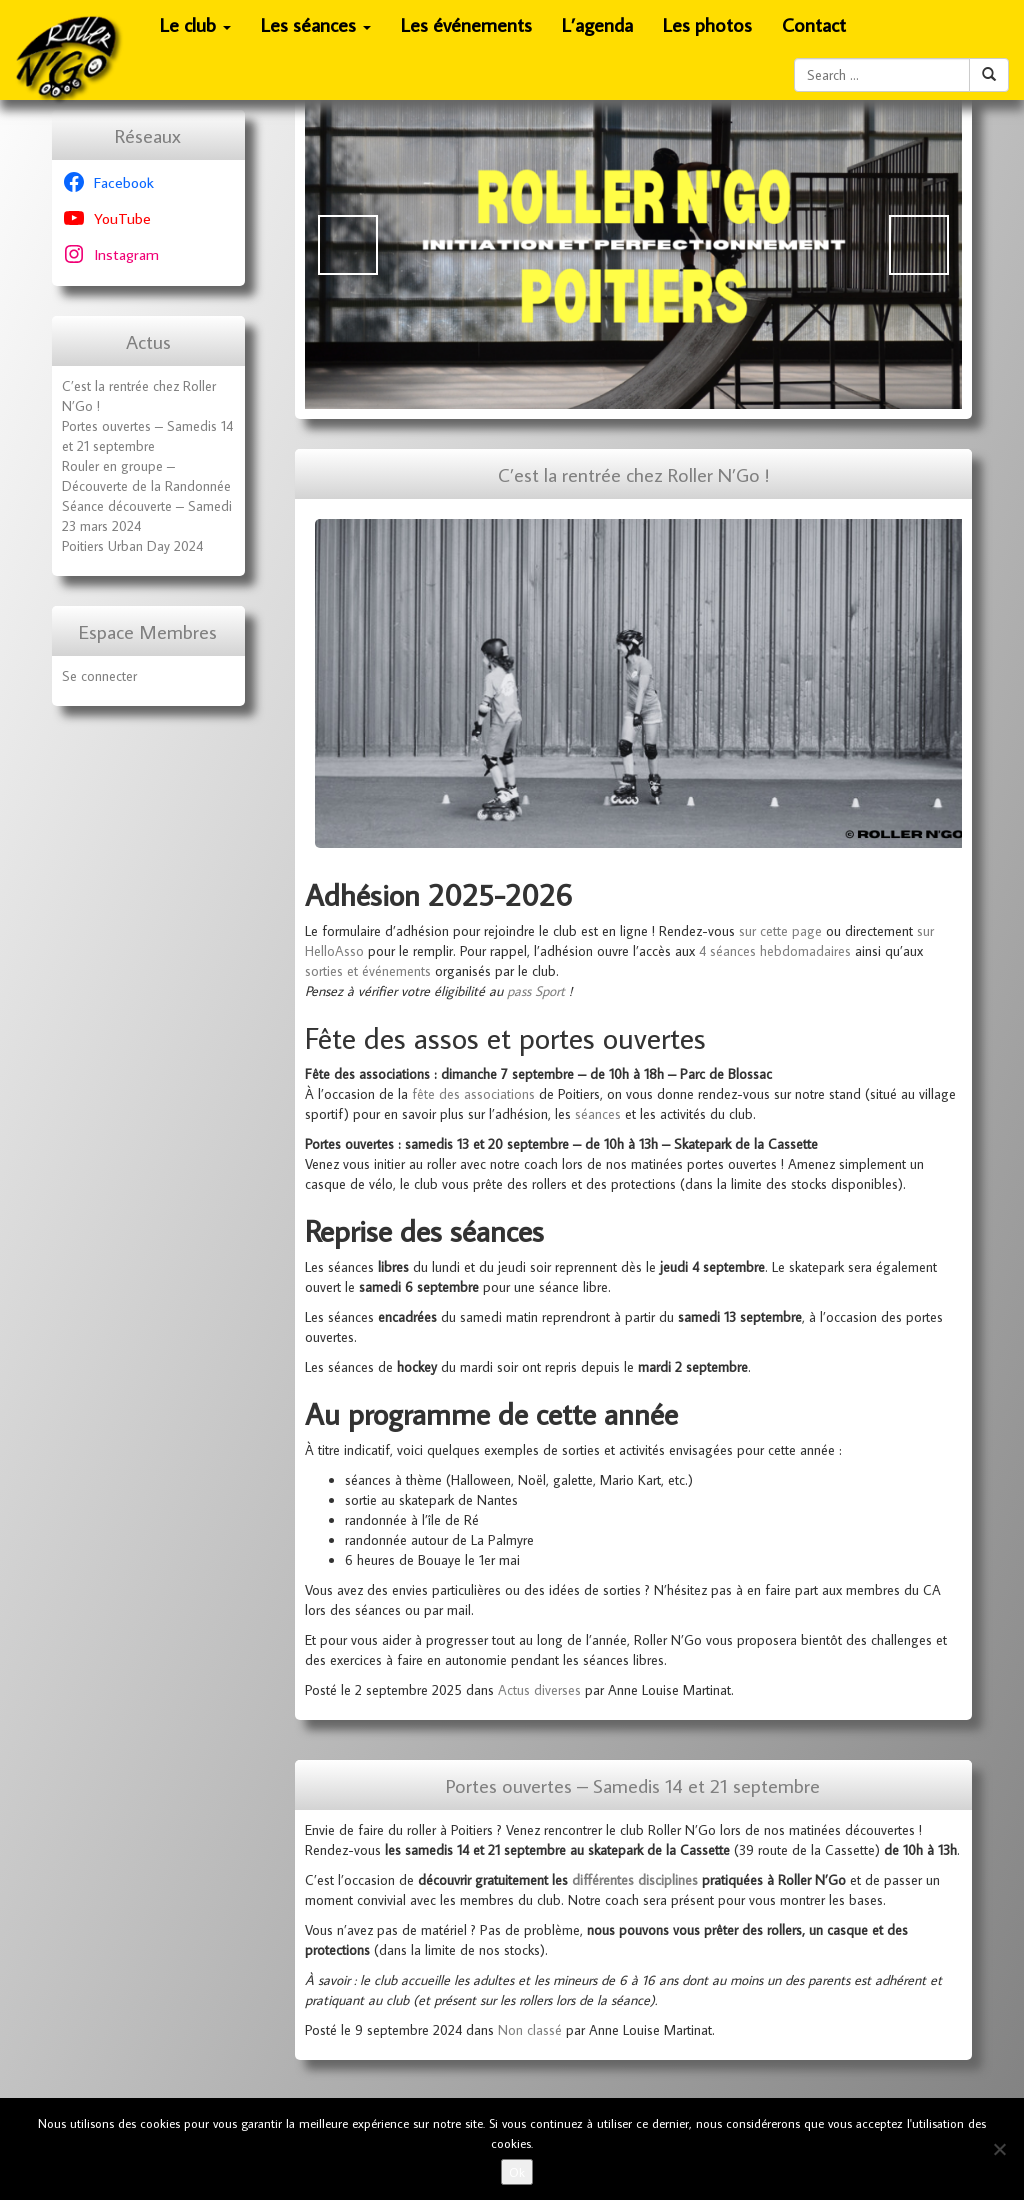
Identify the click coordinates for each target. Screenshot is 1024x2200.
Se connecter (99, 676)
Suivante (919, 245)
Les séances (316, 31)
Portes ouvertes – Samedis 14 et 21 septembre (633, 1785)
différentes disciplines (635, 1880)
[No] (999, 2149)
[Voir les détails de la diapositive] (634, 244)
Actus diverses (539, 1690)
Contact (814, 24)
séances (598, 1114)
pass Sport (536, 991)
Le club (196, 31)
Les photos (707, 24)
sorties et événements (368, 971)
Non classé (530, 2030)
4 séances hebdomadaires (775, 951)
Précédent (348, 245)
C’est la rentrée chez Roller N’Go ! (633, 474)
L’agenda (597, 24)
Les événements (466, 24)
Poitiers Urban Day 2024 (132, 546)
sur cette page (780, 931)
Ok (517, 2172)
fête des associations (473, 1094)
